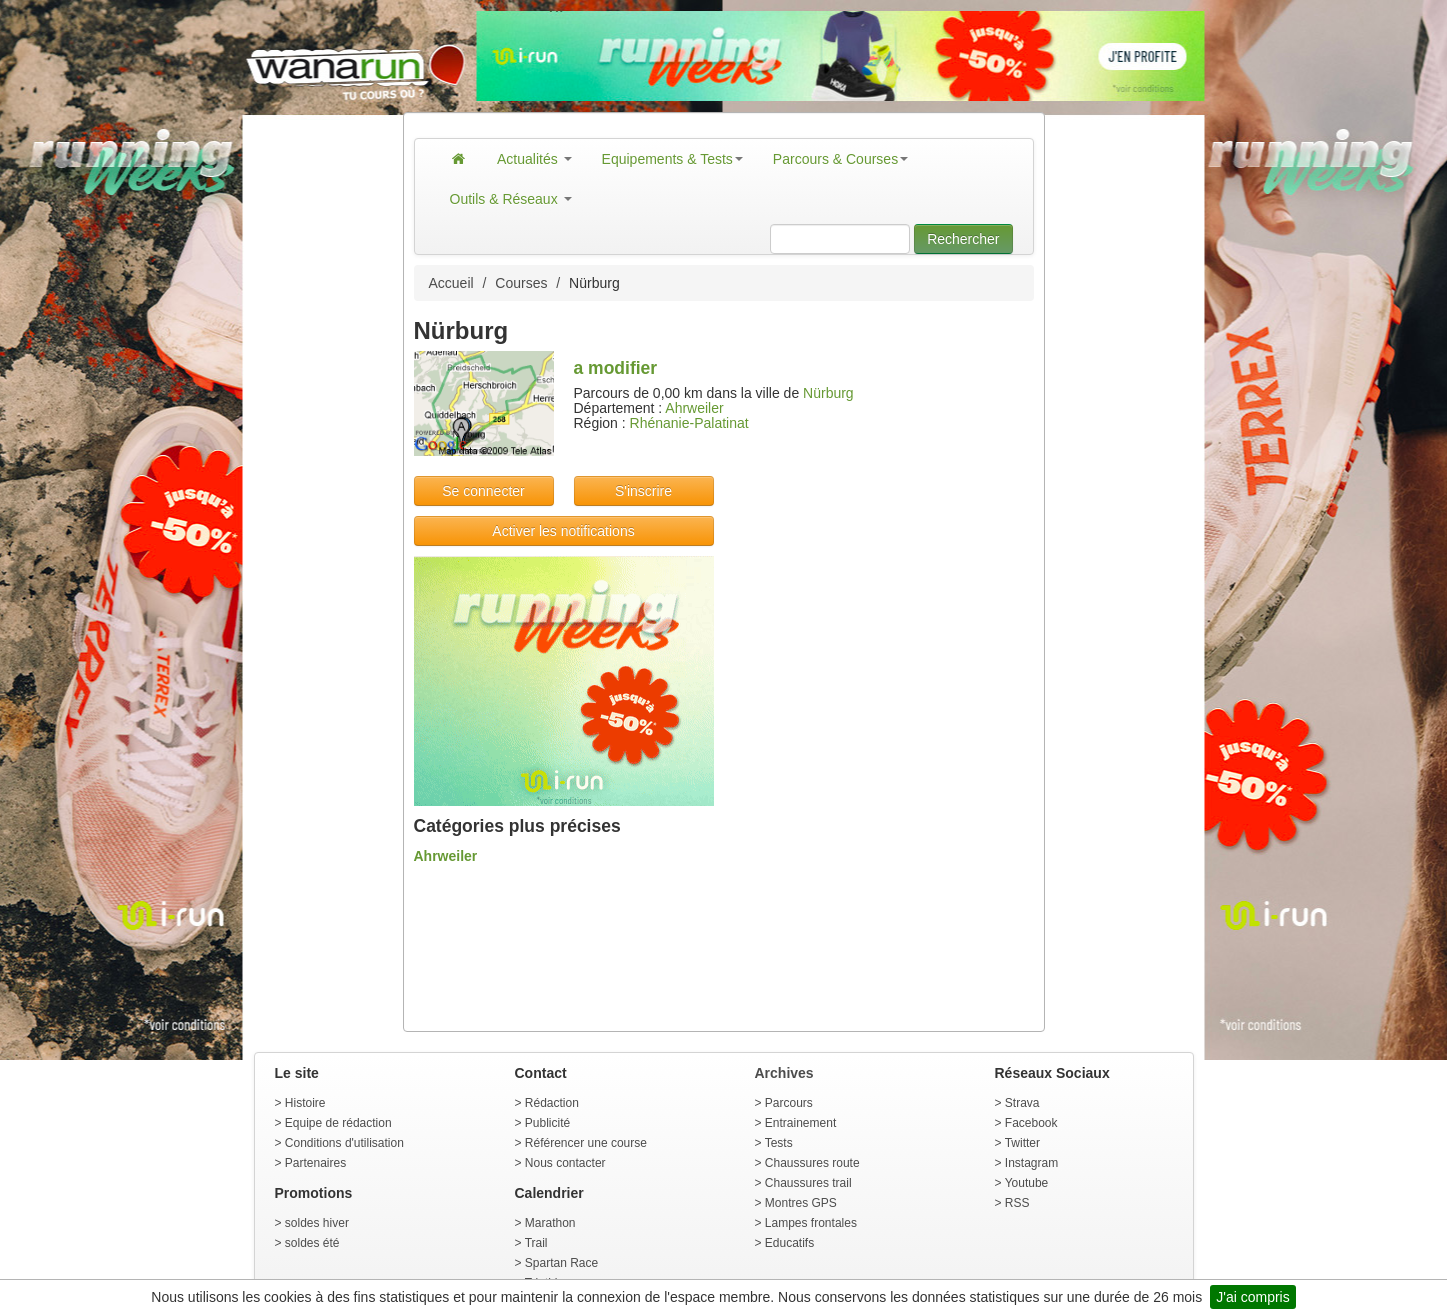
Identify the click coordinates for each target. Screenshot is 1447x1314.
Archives (784, 1073)
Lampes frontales (811, 1223)
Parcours (789, 1103)
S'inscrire (643, 491)
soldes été (312, 1243)
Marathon (550, 1223)
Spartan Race (561, 1263)
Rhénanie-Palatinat (689, 423)
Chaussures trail (808, 1183)
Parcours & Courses (840, 159)
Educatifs (789, 1243)
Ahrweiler (694, 408)
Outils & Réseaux (511, 199)
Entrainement (800, 1123)
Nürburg (828, 393)
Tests (779, 1143)
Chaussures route (812, 1163)
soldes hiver (317, 1223)
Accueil (451, 283)
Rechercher (963, 239)
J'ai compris (1252, 1297)
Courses (521, 283)
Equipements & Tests (672, 159)
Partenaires (315, 1163)
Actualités (534, 159)
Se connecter (483, 491)
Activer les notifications (563, 531)
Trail (536, 1243)
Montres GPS (801, 1203)
